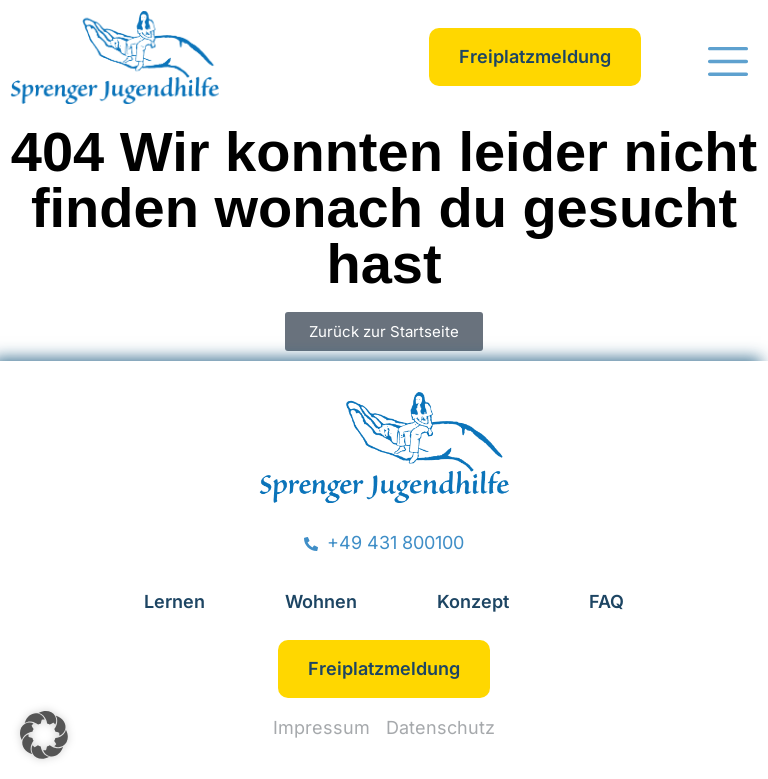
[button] (728, 64)
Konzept (473, 601)
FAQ (606, 601)
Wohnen (321, 601)
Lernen (174, 601)
